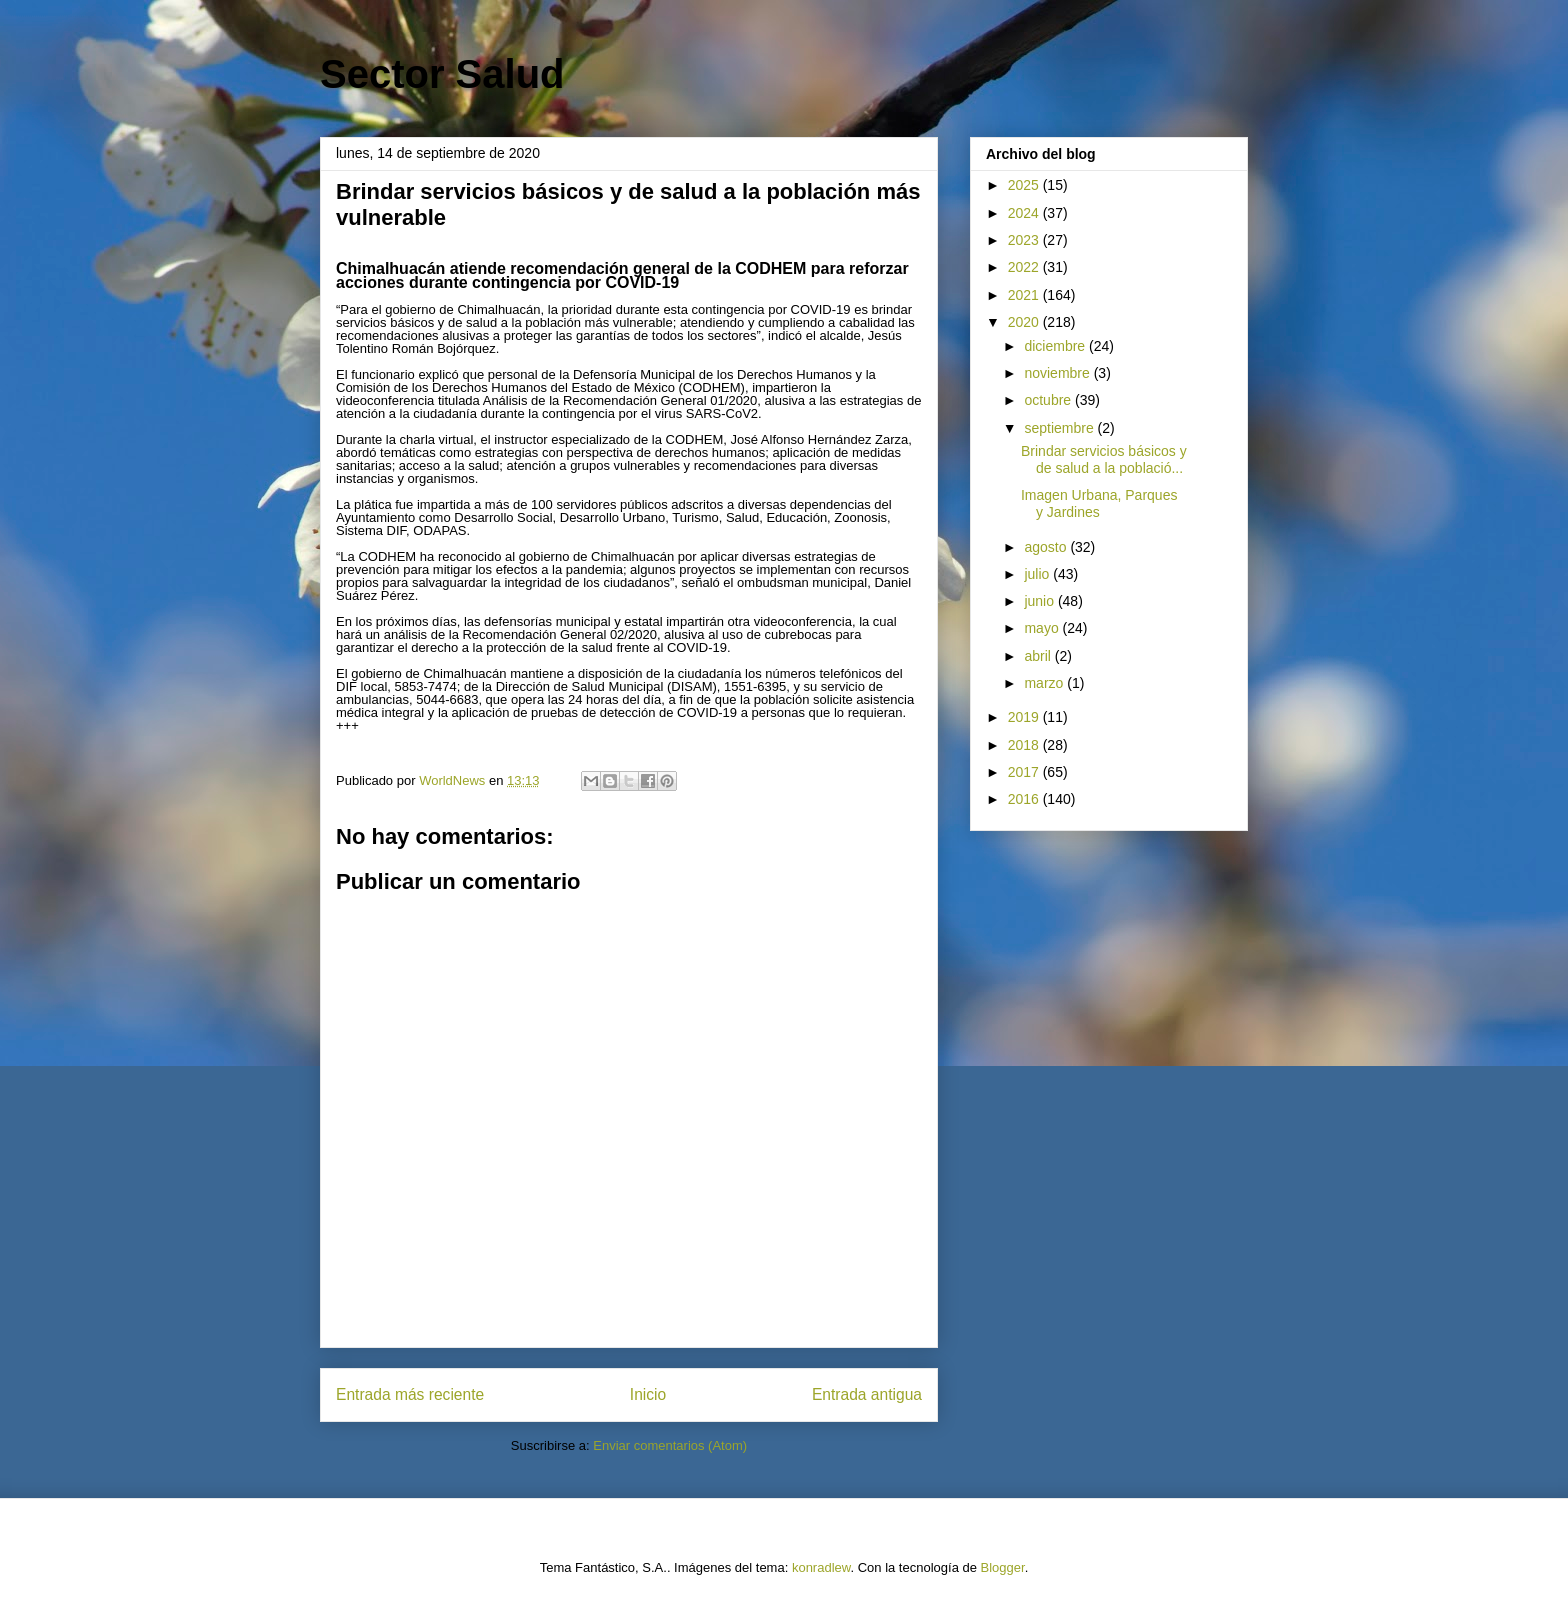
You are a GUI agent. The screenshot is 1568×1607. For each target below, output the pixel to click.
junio (1040, 601)
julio (1038, 574)
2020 (1025, 322)
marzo (1045, 683)
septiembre (1060, 428)
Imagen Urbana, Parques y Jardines (1099, 503)
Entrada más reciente (410, 1394)
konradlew (821, 1567)
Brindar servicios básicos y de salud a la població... (1104, 459)
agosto (1047, 547)
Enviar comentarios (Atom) (670, 1445)
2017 (1025, 772)
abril (1039, 656)
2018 (1025, 745)
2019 (1025, 717)
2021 (1025, 295)
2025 (1025, 185)
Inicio (648, 1394)
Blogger (1003, 1567)
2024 (1025, 213)
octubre (1049, 400)
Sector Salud (442, 74)
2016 (1025, 799)
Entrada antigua (867, 1394)
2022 (1025, 267)
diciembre (1056, 346)
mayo (1043, 628)
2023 (1025, 240)
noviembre (1058, 373)
